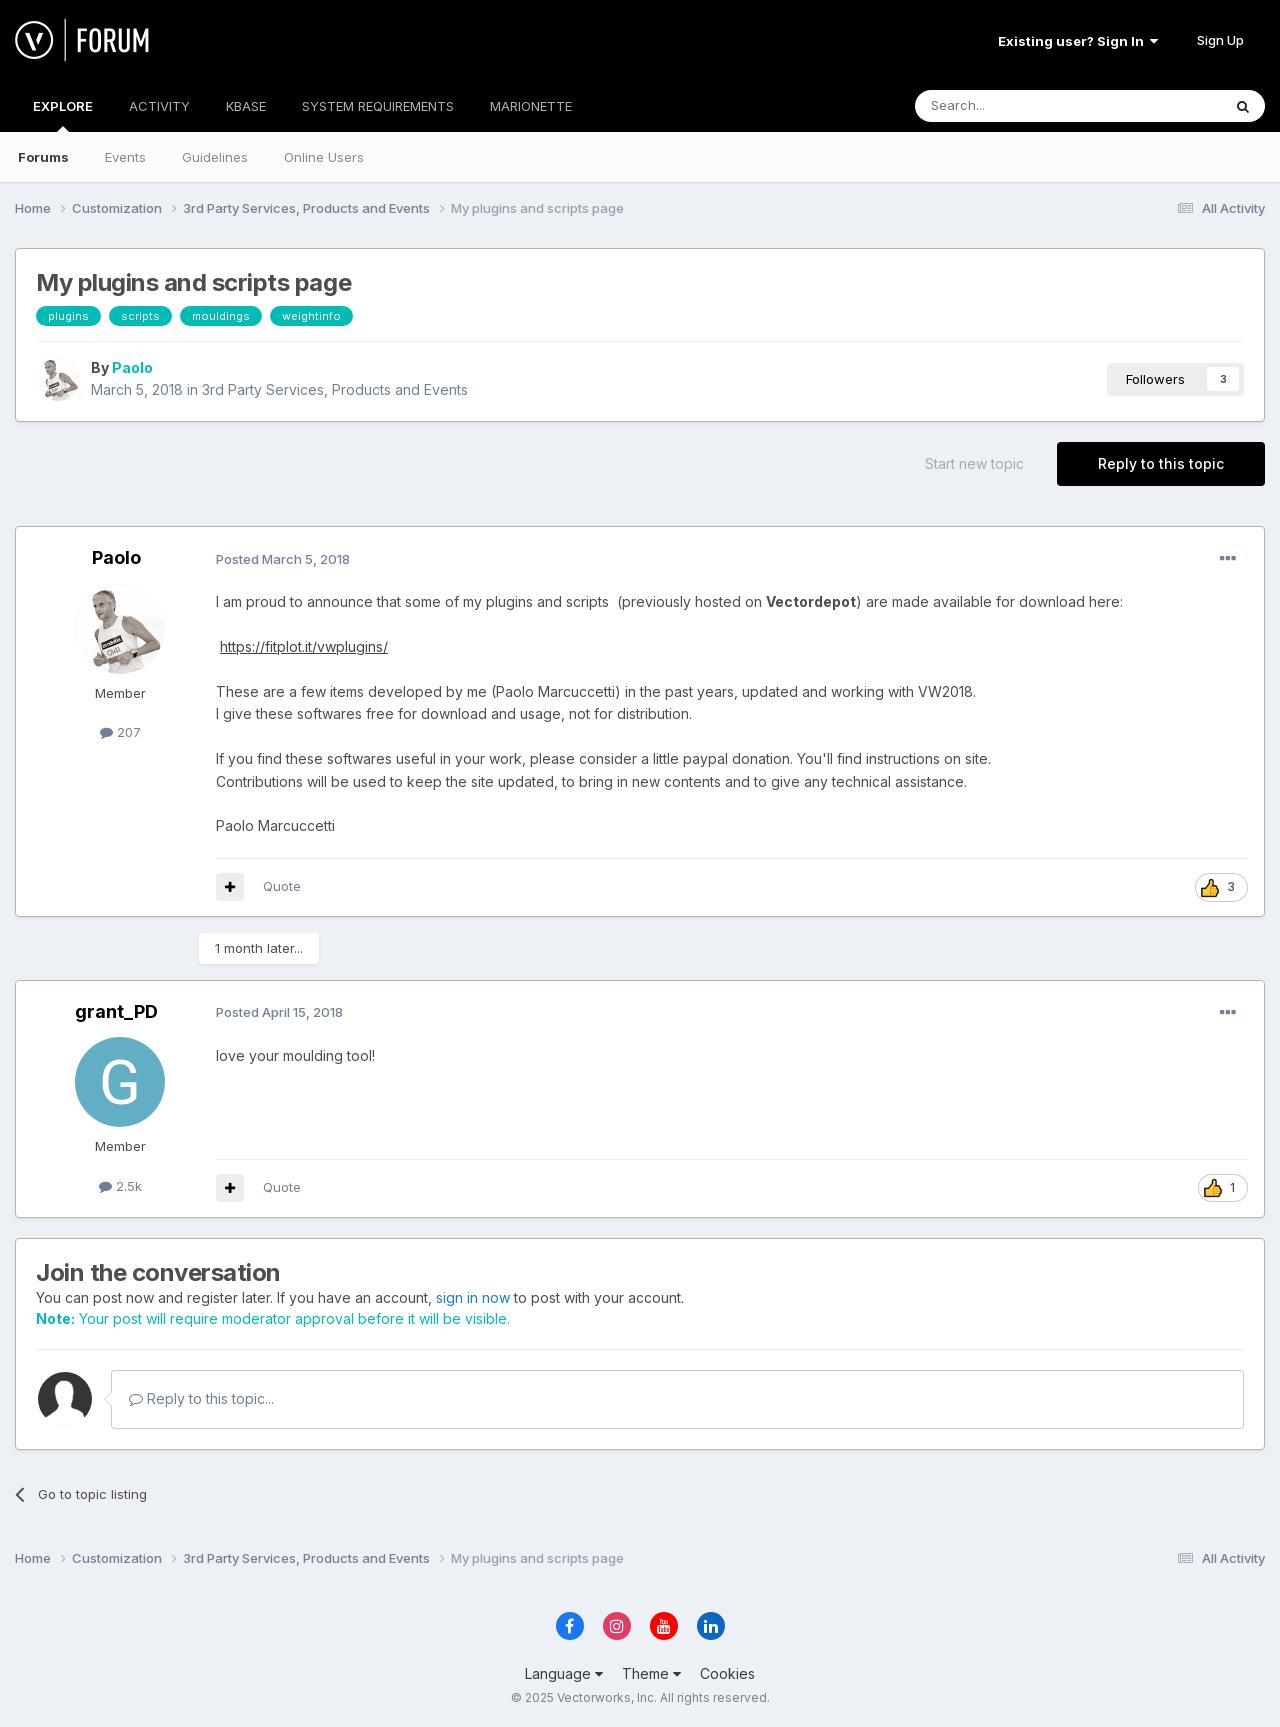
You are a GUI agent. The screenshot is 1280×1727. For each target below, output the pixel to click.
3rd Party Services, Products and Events (335, 389)
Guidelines (215, 157)
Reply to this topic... (201, 1398)
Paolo (132, 367)
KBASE (246, 106)
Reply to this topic (1161, 463)
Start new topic (974, 463)
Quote (282, 886)
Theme (651, 1673)
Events (125, 157)
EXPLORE (63, 115)
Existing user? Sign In (1078, 41)
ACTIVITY (159, 106)
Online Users (324, 157)
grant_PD (116, 1011)
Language (564, 1673)
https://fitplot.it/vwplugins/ (304, 646)
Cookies (727, 1673)
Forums (43, 157)
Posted (283, 559)
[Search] (1017, 106)
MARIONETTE (531, 106)
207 (120, 732)
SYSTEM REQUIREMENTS (378, 106)
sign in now (473, 1297)
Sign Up (1220, 40)
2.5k (120, 1186)
